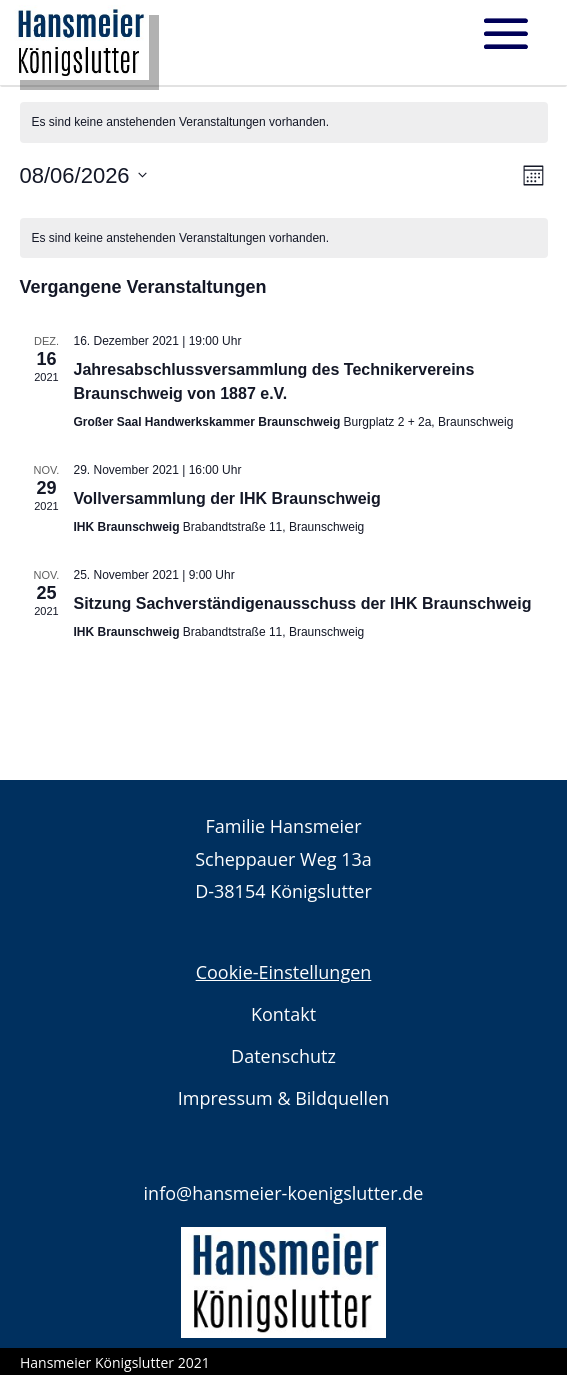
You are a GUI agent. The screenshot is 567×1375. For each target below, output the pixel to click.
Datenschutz (283, 1056)
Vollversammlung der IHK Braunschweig (227, 498)
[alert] (284, 238)
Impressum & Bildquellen (284, 1098)
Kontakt (283, 1014)
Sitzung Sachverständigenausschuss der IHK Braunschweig (303, 603)
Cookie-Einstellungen (284, 972)
